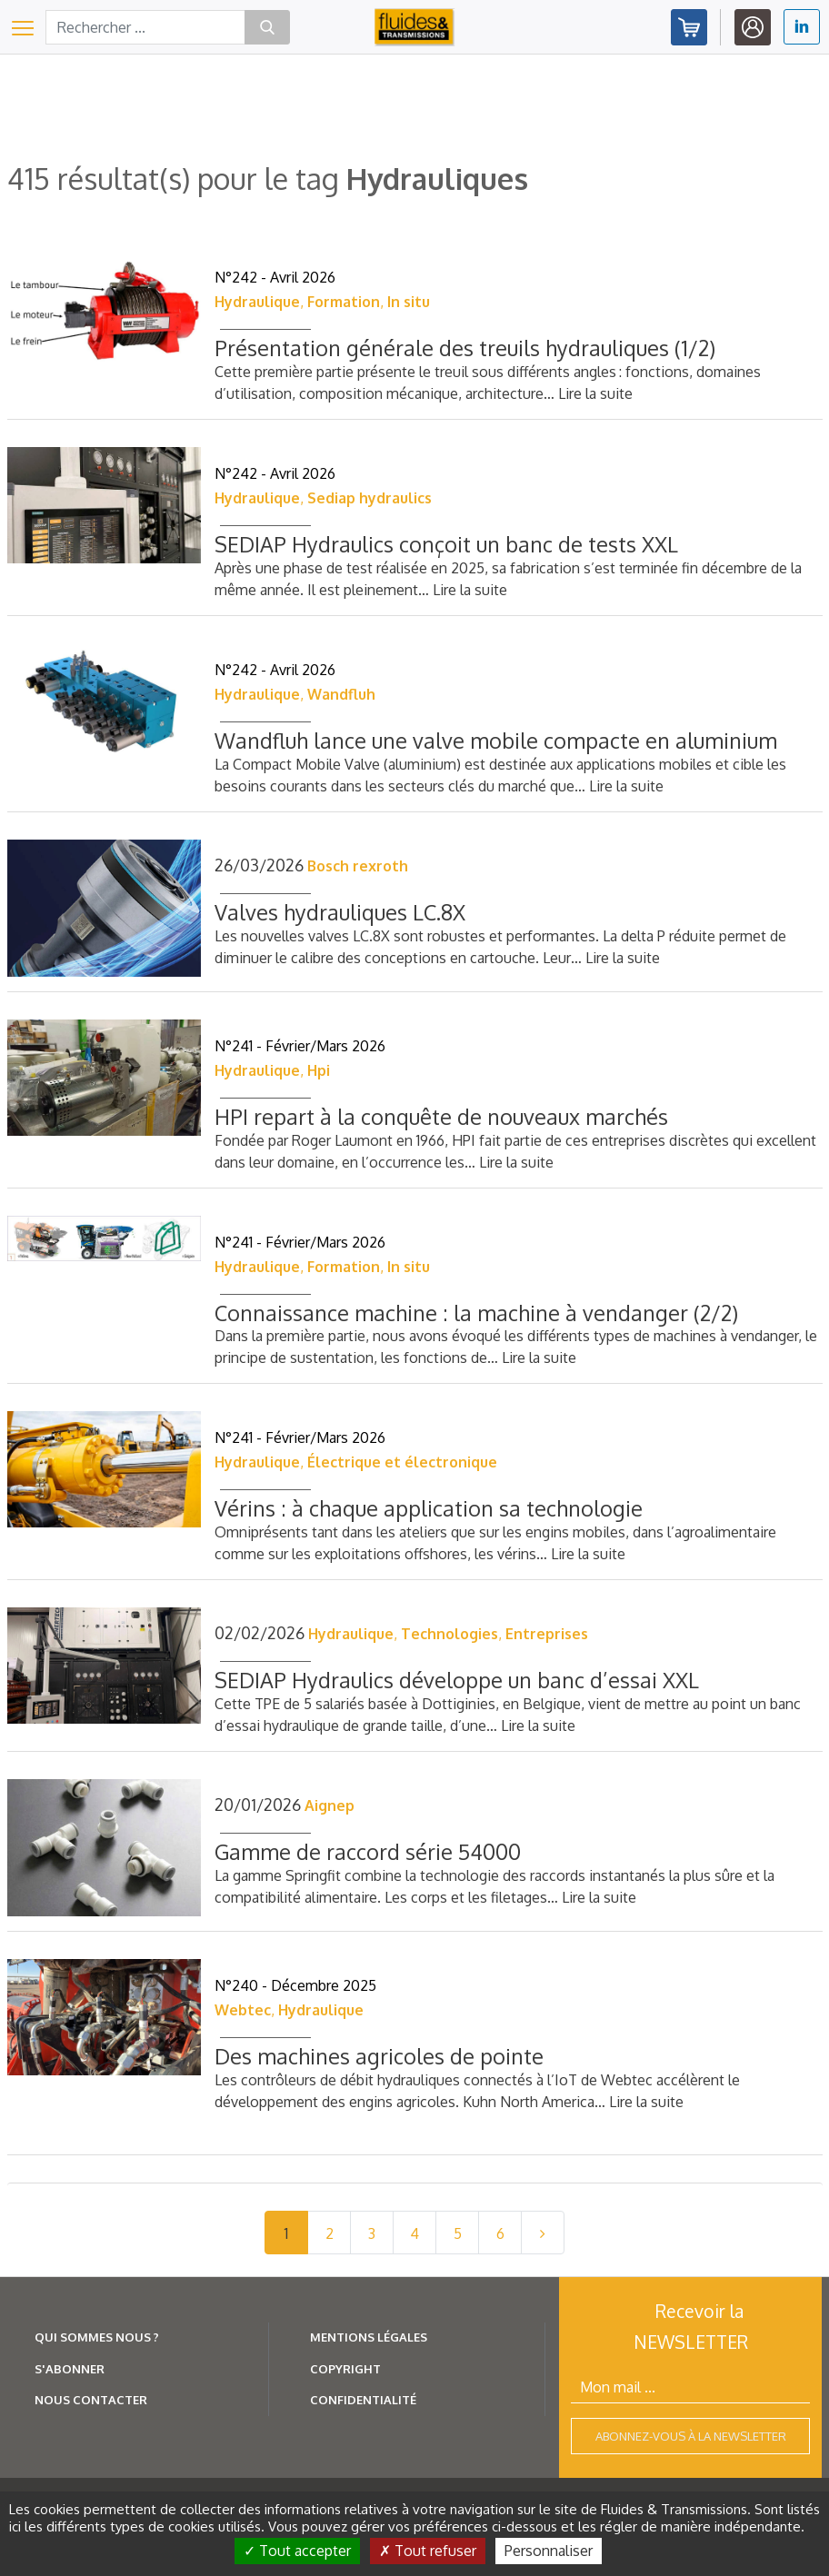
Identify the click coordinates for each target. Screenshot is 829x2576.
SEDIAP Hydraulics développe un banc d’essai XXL (457, 1679)
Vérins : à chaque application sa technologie (429, 1508)
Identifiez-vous (752, 27)
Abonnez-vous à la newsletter (690, 2436)
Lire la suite (595, 393)
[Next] (542, 2232)
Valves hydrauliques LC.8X (340, 912)
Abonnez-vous (689, 27)
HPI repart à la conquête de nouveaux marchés (441, 1116)
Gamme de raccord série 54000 (368, 1851)
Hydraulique (257, 302)
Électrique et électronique (402, 1462)
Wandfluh (341, 694)
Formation (343, 302)
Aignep (330, 1805)
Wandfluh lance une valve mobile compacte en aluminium (496, 740)
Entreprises (546, 1634)
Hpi (318, 1070)
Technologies (449, 1634)
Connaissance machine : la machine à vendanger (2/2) (476, 1312)
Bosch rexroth (357, 866)
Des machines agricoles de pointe (379, 2056)
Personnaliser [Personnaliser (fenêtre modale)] (548, 2550)
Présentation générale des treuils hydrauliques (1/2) (465, 347)
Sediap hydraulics (369, 498)
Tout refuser (427, 2550)
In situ (408, 302)
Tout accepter (297, 2550)
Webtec (243, 2010)
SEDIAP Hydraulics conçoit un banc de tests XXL (446, 544)
